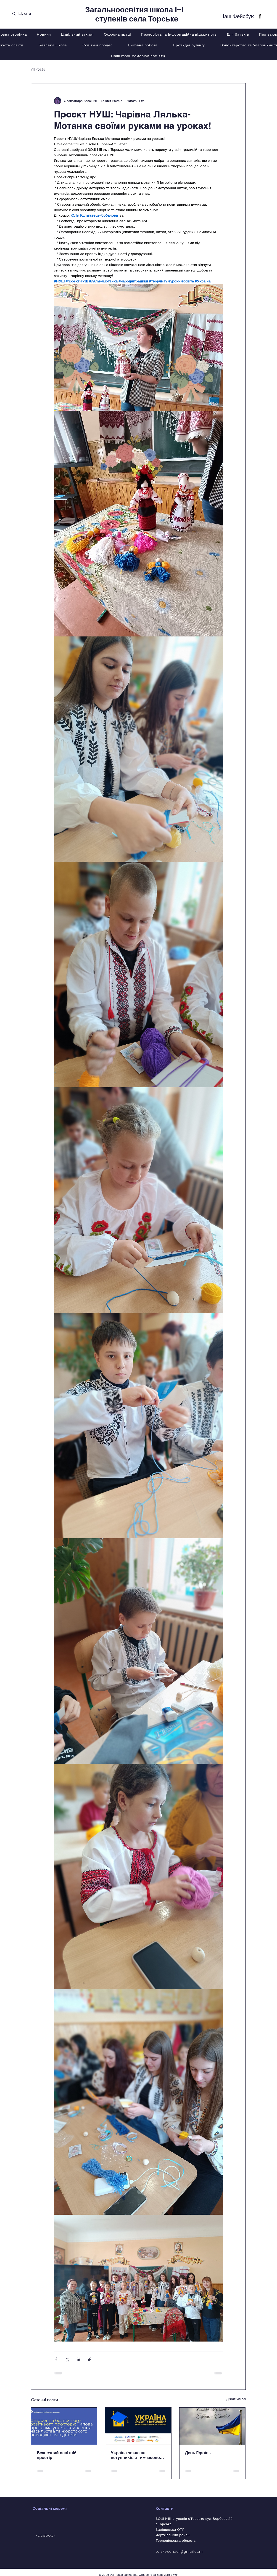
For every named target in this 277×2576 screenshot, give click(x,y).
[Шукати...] (36, 14)
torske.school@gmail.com (179, 2551)
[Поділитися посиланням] (89, 2359)
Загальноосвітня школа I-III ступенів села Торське (136, 14)
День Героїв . (198, 2452)
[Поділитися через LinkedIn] (78, 2359)
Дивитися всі (236, 2399)
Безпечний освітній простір (57, 2455)
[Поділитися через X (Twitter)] (67, 2359)
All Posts (38, 69)
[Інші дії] (220, 101)
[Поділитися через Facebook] (56, 2359)
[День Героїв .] (212, 2426)
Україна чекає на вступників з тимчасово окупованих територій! (135, 2455)
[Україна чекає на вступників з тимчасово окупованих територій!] (138, 2426)
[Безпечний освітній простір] (64, 2426)
